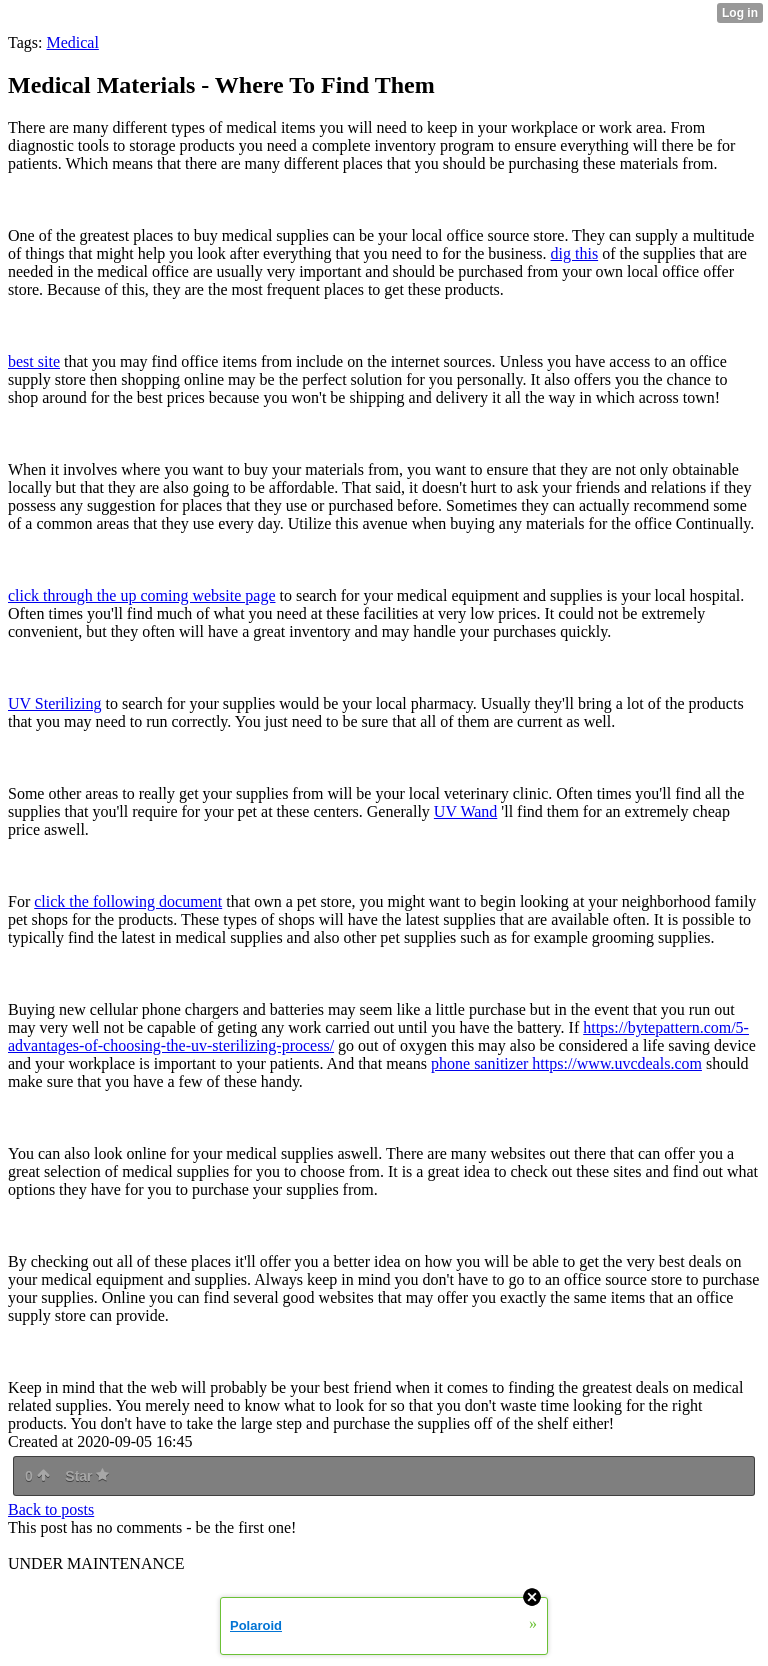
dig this (575, 253)
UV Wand (465, 811)
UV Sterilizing (54, 703)
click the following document (128, 901)
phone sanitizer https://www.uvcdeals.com (566, 1063)
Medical (72, 42)
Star (87, 1476)
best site (34, 361)
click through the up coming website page (141, 595)
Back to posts (51, 1509)
